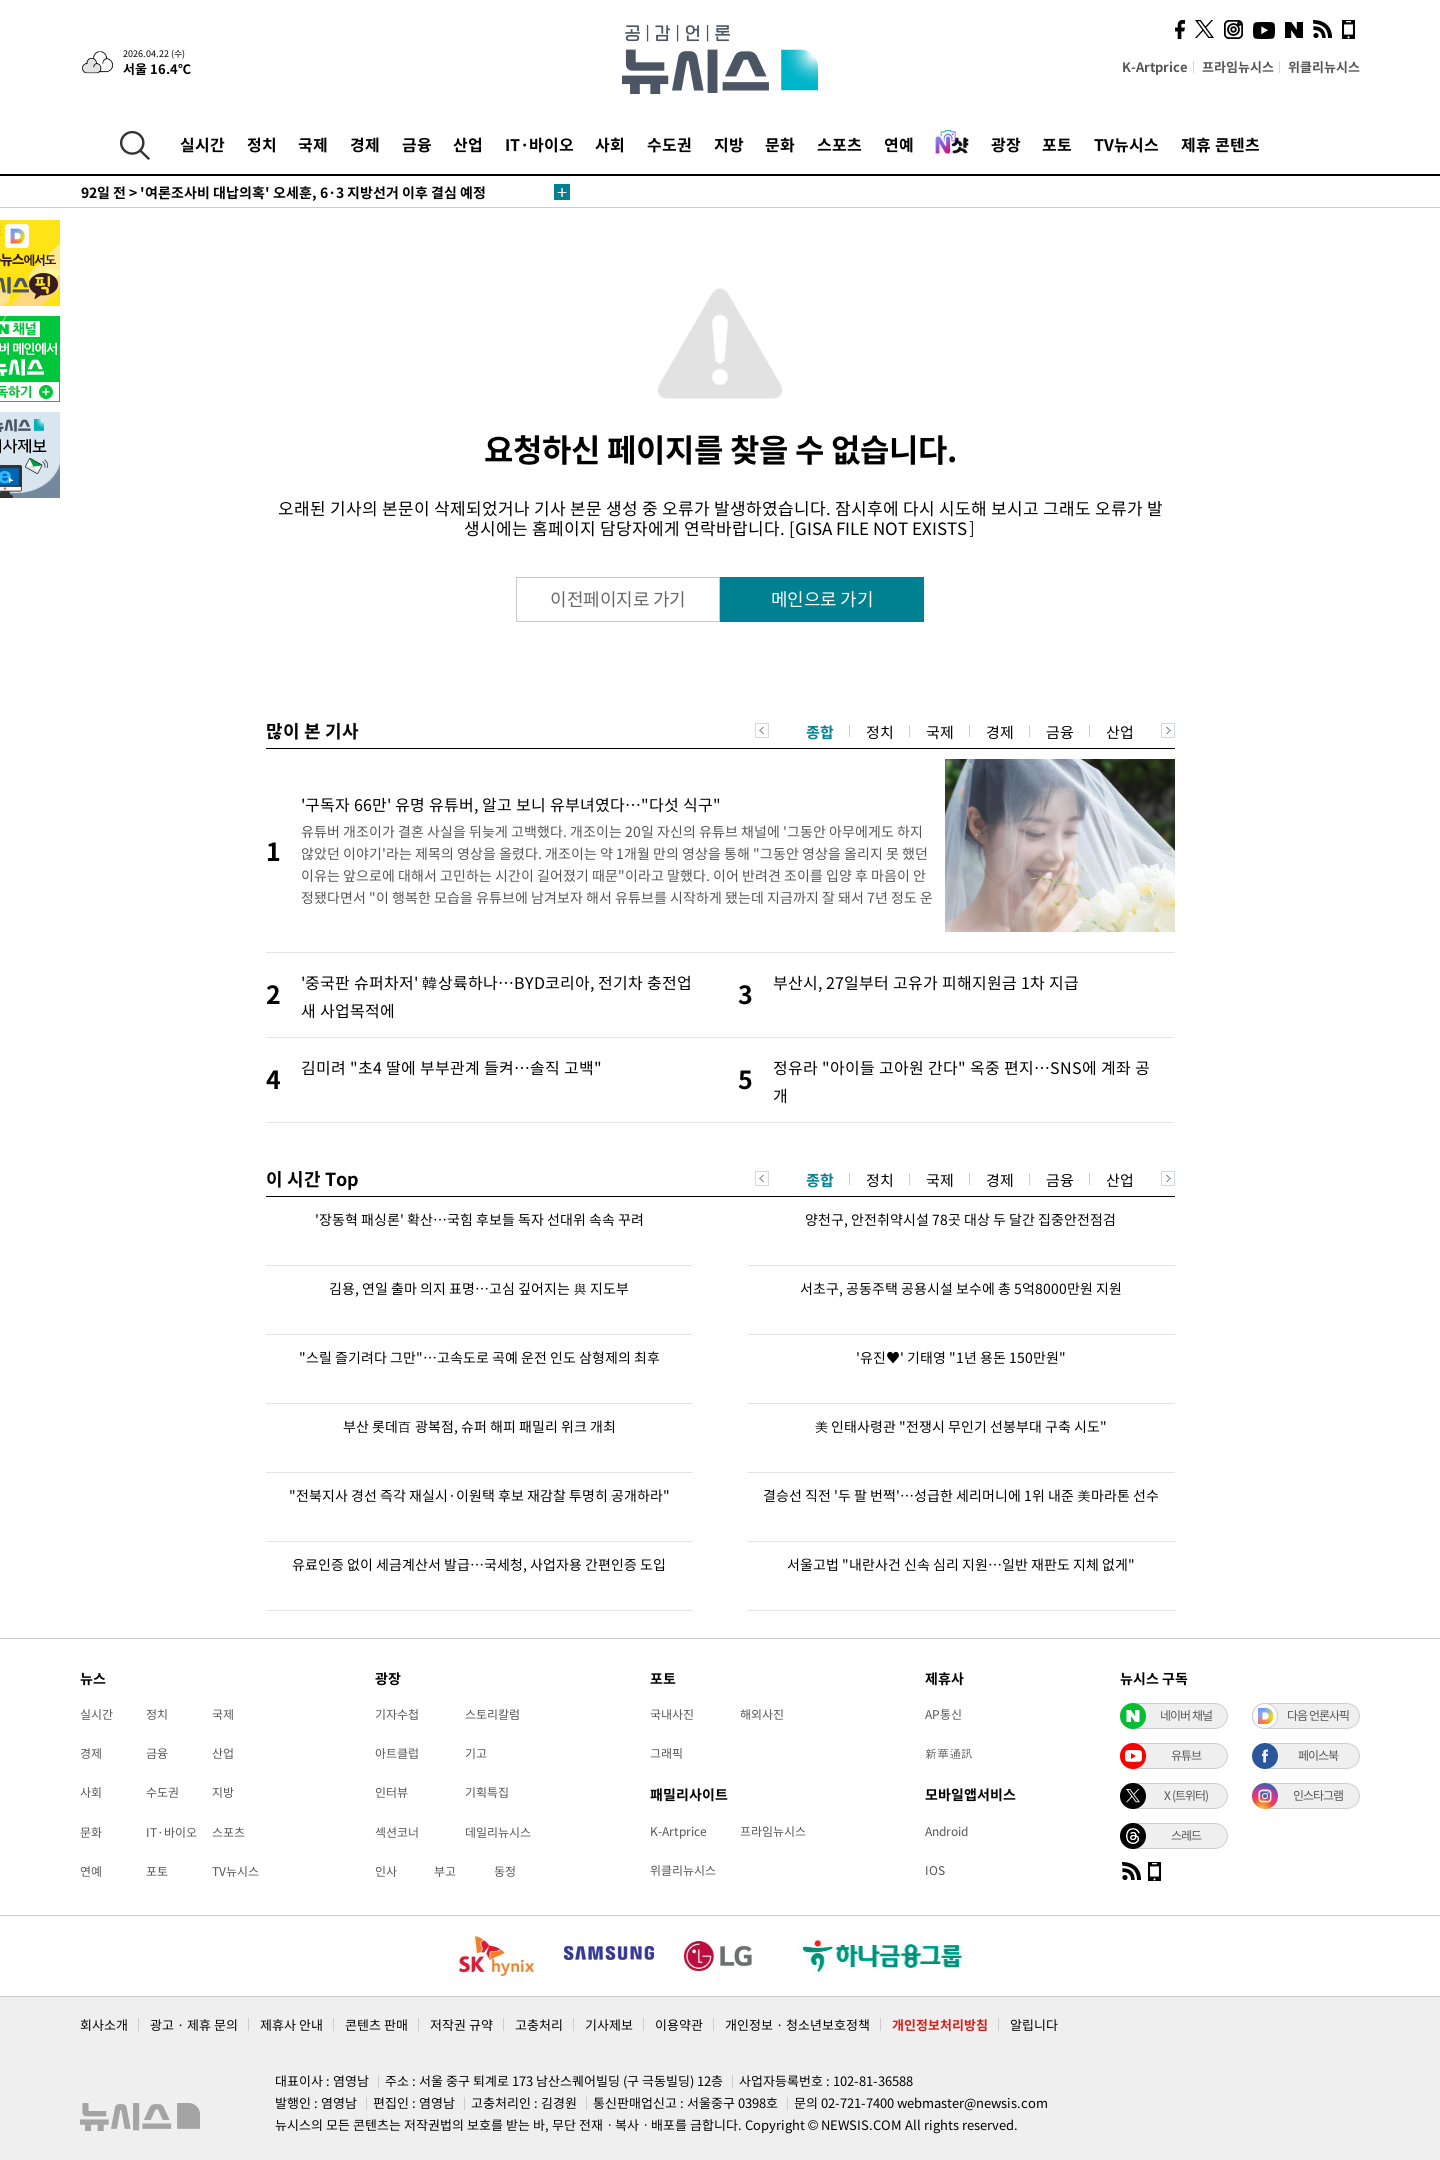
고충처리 (539, 2024)
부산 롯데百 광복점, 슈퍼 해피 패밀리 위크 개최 (479, 1426)
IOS (935, 1870)
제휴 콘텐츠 (1220, 144)
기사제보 (609, 2024)
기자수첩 (397, 1714)
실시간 (202, 144)
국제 (313, 144)
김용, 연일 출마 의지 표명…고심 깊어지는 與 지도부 (479, 1288)
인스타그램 (1318, 1795)
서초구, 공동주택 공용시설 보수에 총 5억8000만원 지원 (961, 1288)
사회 (610, 144)
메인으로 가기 (822, 598)
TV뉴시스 (1126, 144)
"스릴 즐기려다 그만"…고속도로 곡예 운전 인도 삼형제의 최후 (479, 1357)
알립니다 (1034, 2024)
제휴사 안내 (291, 2024)
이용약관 (679, 2024)
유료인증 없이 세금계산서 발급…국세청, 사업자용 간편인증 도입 (479, 1564)
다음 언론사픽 (1318, 1715)
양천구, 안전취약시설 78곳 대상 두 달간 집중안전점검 (960, 1219)
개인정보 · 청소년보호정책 (797, 2024)
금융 (417, 144)
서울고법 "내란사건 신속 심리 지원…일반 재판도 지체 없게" (961, 1564)
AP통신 (943, 1714)
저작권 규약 (461, 2024)
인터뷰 (391, 1792)
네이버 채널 (1186, 1715)
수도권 (669, 144)
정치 (262, 144)
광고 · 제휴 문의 (194, 2024)
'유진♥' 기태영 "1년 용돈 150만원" (961, 1357)
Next (1168, 730)
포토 (1057, 144)
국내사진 (672, 1714)
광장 (1006, 144)
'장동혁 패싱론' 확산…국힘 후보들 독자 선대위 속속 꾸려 (479, 1219)
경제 (365, 144)
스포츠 (839, 144)
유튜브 (1186, 1755)
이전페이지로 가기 (618, 598)
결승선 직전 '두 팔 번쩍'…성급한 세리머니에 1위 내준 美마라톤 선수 (961, 1495)
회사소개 (104, 2024)
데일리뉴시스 (498, 1832)
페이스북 (1318, 1755)
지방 (729, 144)
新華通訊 (949, 1753)
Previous (762, 730)
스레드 (1186, 1835)
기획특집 (487, 1792)
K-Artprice (1155, 66)
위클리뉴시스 (1324, 66)
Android (946, 1831)
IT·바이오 (539, 144)
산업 (468, 144)
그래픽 (666, 1753)
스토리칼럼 (492, 1714)
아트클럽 (397, 1753)
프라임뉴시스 (1238, 66)
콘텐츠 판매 (376, 2024)
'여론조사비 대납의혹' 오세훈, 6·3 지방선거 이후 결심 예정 (283, 192)
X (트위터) (1186, 1795)
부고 (445, 1871)
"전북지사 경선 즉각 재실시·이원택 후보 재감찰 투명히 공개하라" (479, 1495)
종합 (820, 732)
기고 (476, 1753)
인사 (386, 1871)
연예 (899, 144)
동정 (505, 1871)
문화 (780, 144)
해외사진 (762, 1714)
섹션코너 (397, 1832)
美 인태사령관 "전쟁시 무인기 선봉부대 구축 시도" (960, 1426)
